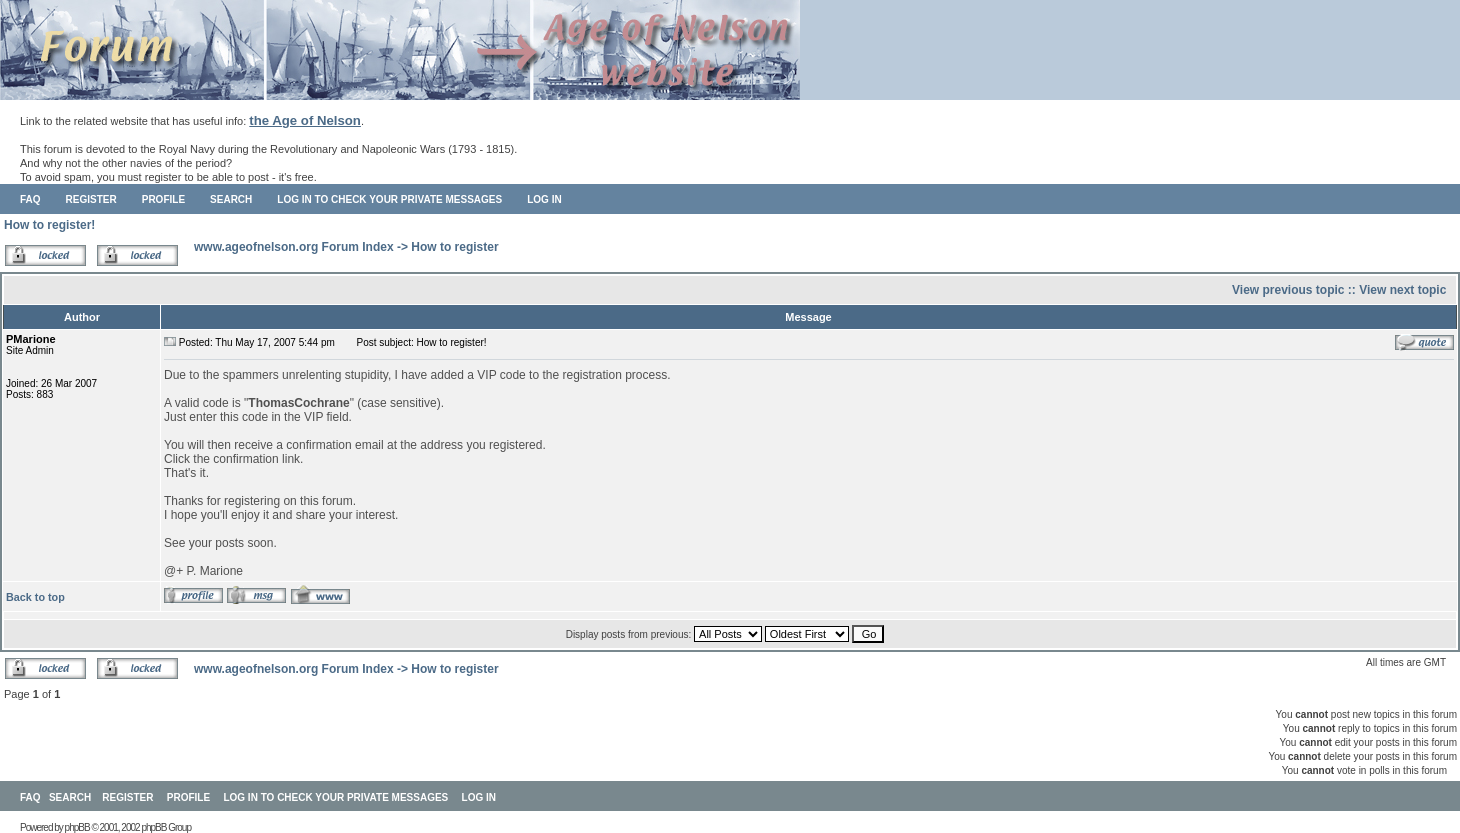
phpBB (77, 827)
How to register (454, 247)
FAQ (30, 199)
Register (91, 199)
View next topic (1402, 290)
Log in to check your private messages (389, 199)
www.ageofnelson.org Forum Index (294, 247)
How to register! (49, 225)
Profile (163, 199)
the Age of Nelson (305, 120)
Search (231, 199)
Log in (544, 199)
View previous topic (1288, 290)
